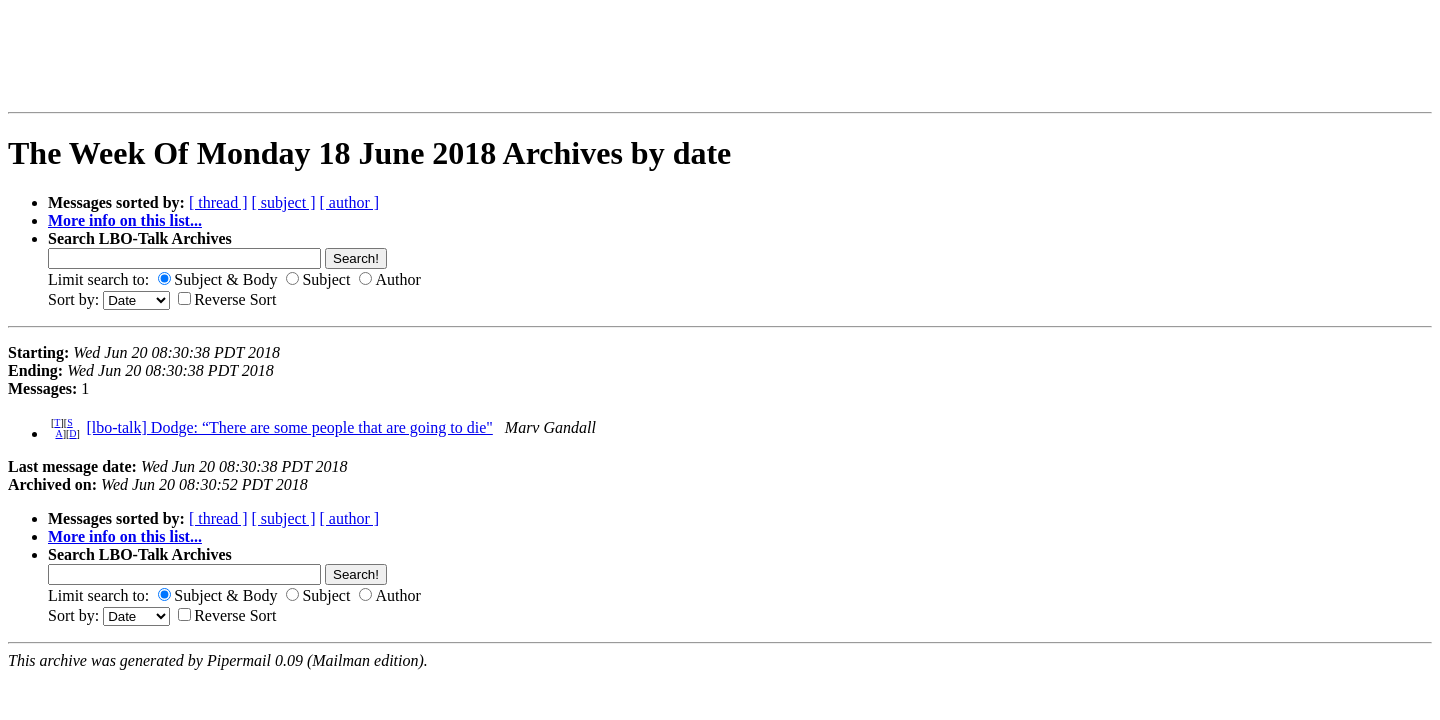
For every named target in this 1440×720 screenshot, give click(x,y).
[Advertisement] (354, 56)
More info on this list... (125, 220)
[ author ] (350, 202)
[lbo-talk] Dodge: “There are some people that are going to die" (289, 427)
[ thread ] (218, 202)
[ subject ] (284, 202)
